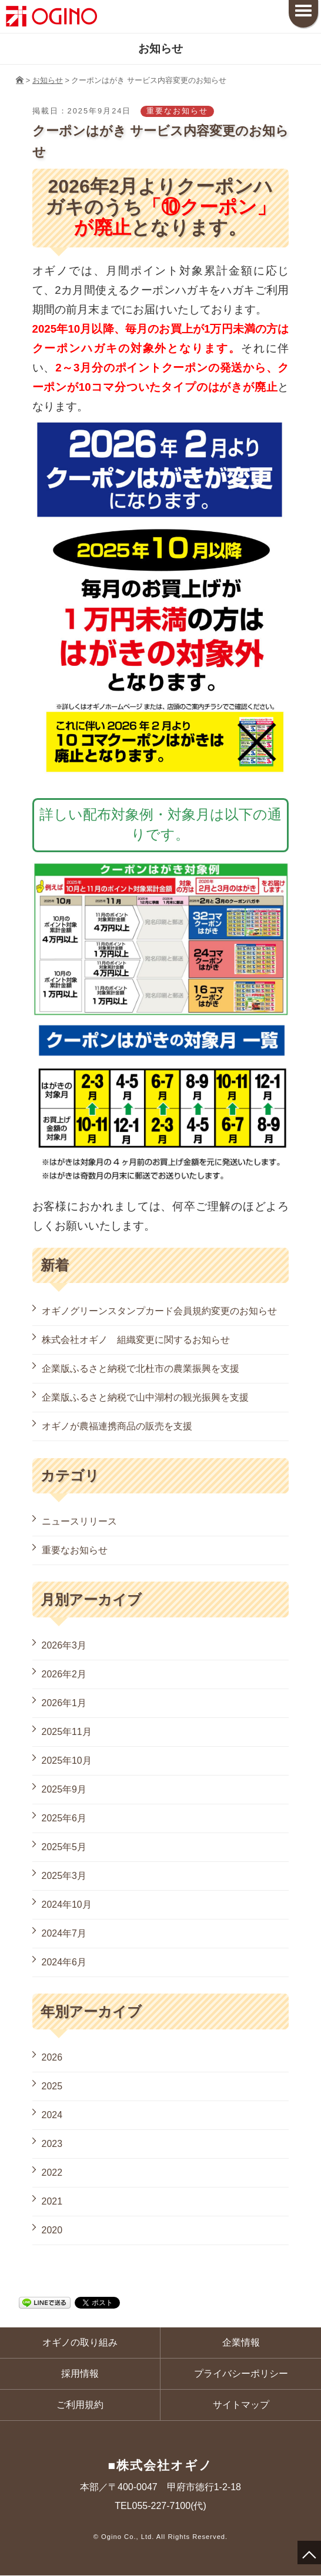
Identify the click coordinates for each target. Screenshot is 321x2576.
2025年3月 (64, 1876)
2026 (52, 2057)
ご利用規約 (79, 2405)
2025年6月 (64, 1818)
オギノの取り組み (80, 2342)
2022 (52, 2173)
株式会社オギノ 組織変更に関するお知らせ (136, 1340)
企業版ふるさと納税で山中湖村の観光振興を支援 (145, 1397)
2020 (52, 2230)
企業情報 (241, 2342)
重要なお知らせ (75, 1550)
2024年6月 (64, 1962)
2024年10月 (67, 1905)
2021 (52, 2201)
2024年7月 (64, 1933)
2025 (52, 2086)
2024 (52, 2115)
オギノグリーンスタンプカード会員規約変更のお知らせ (159, 1311)
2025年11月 (67, 1732)
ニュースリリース (79, 1521)
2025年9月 (64, 1789)
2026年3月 (64, 1645)
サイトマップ (241, 2405)
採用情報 (80, 2374)
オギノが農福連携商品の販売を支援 (117, 1426)
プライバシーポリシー (241, 2374)
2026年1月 (64, 1703)
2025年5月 (64, 1847)
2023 (52, 2144)
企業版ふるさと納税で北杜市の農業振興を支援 (140, 1369)
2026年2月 (64, 1674)
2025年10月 (67, 1761)
